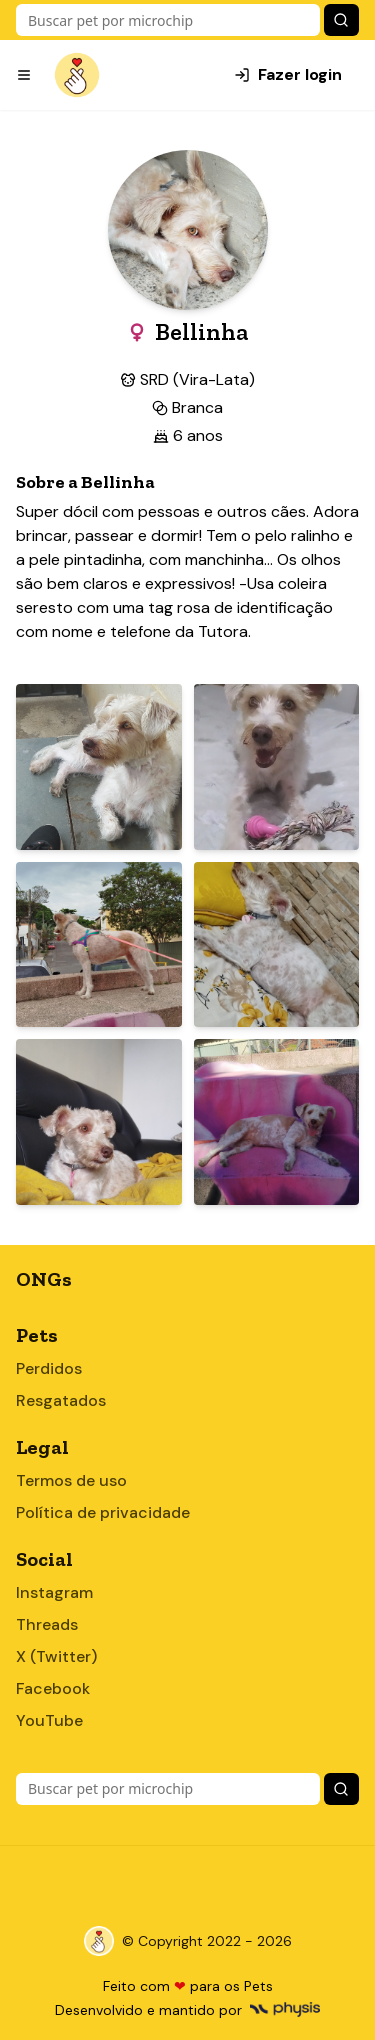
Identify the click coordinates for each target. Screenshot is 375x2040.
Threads (47, 1624)
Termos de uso (71, 1480)
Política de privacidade (103, 1512)
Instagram (54, 1592)
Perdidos (49, 1368)
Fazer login (288, 74)
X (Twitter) (56, 1656)
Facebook (53, 1688)
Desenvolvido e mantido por (187, 2010)
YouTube (49, 1720)
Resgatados (61, 1400)
